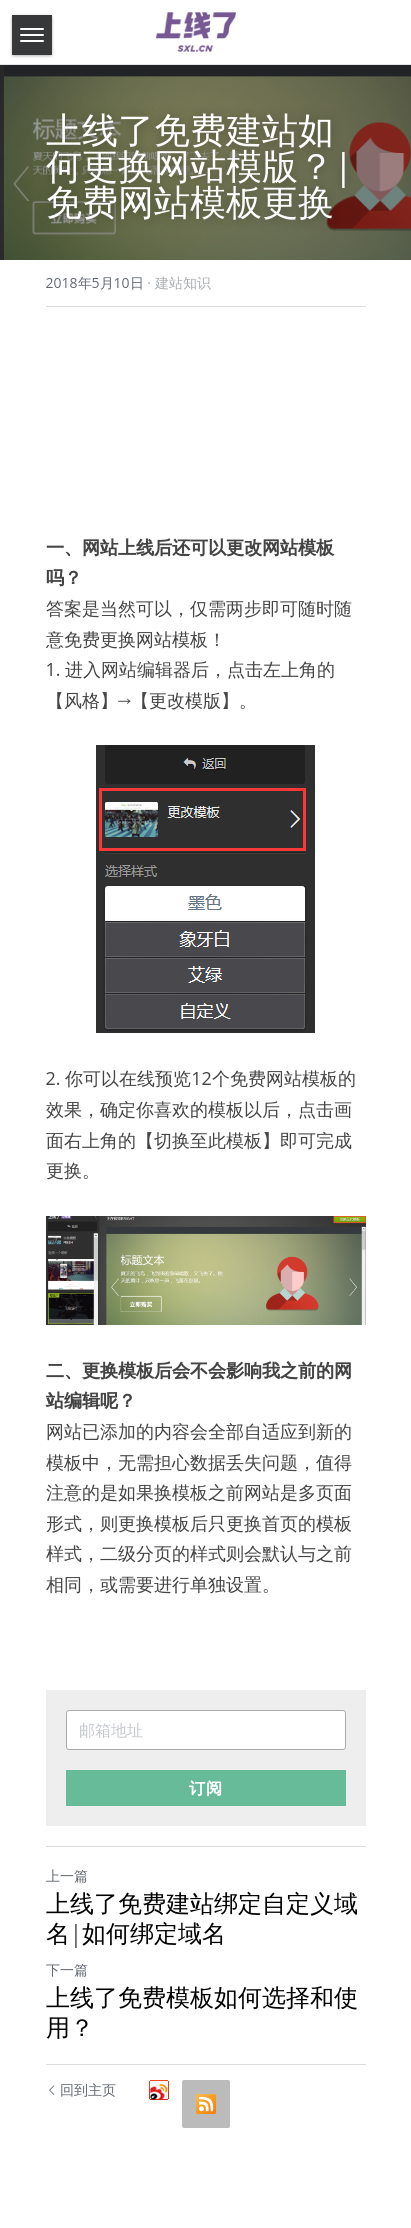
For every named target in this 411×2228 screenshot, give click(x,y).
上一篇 (67, 1875)
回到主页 (81, 2089)
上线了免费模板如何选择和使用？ (202, 2012)
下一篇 (67, 1969)
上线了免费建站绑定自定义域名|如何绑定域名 (202, 1918)
